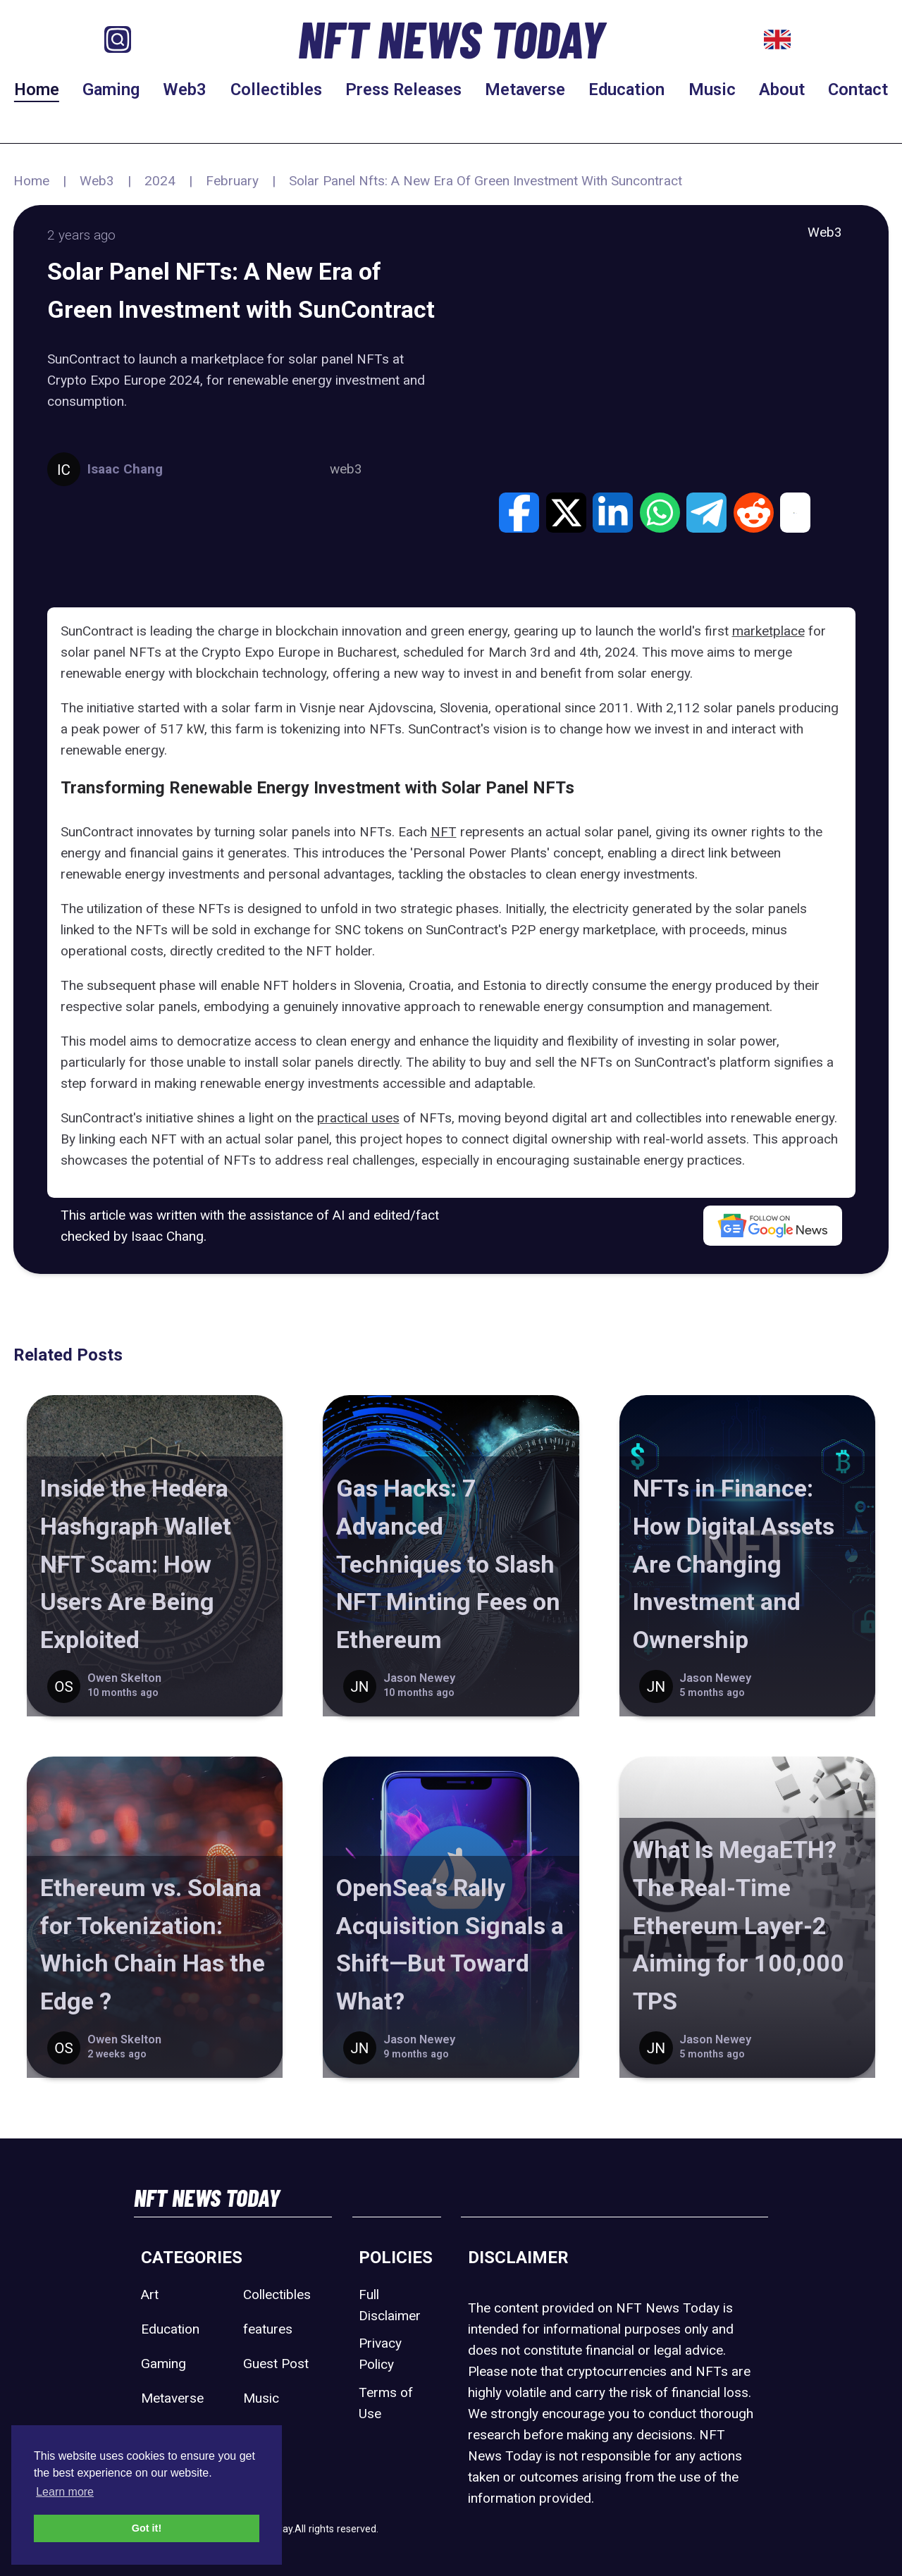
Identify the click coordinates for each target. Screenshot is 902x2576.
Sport (259, 2433)
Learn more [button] (65, 2492)
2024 (159, 181)
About (782, 89)
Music (712, 89)
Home (36, 89)
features (267, 2329)
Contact (858, 89)
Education (626, 89)
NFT (444, 832)
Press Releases (403, 89)
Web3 (184, 89)
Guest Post (276, 2363)
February (232, 181)
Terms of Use (386, 2403)
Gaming (111, 89)
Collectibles (276, 89)
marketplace (768, 631)
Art (150, 2294)
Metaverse (525, 89)
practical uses (358, 1118)
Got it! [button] (146, 2528)
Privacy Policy (380, 2353)
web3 (346, 469)
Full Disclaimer (390, 2305)
